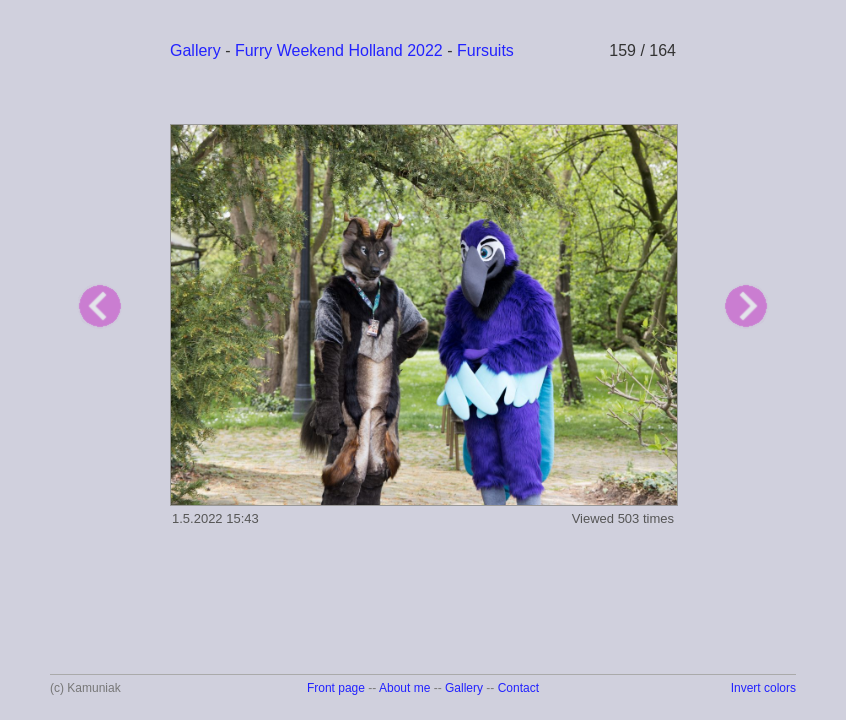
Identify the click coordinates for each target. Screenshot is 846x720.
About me (404, 688)
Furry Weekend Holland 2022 (339, 50)
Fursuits (485, 50)
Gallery (195, 50)
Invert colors (763, 688)
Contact (518, 688)
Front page (336, 688)
